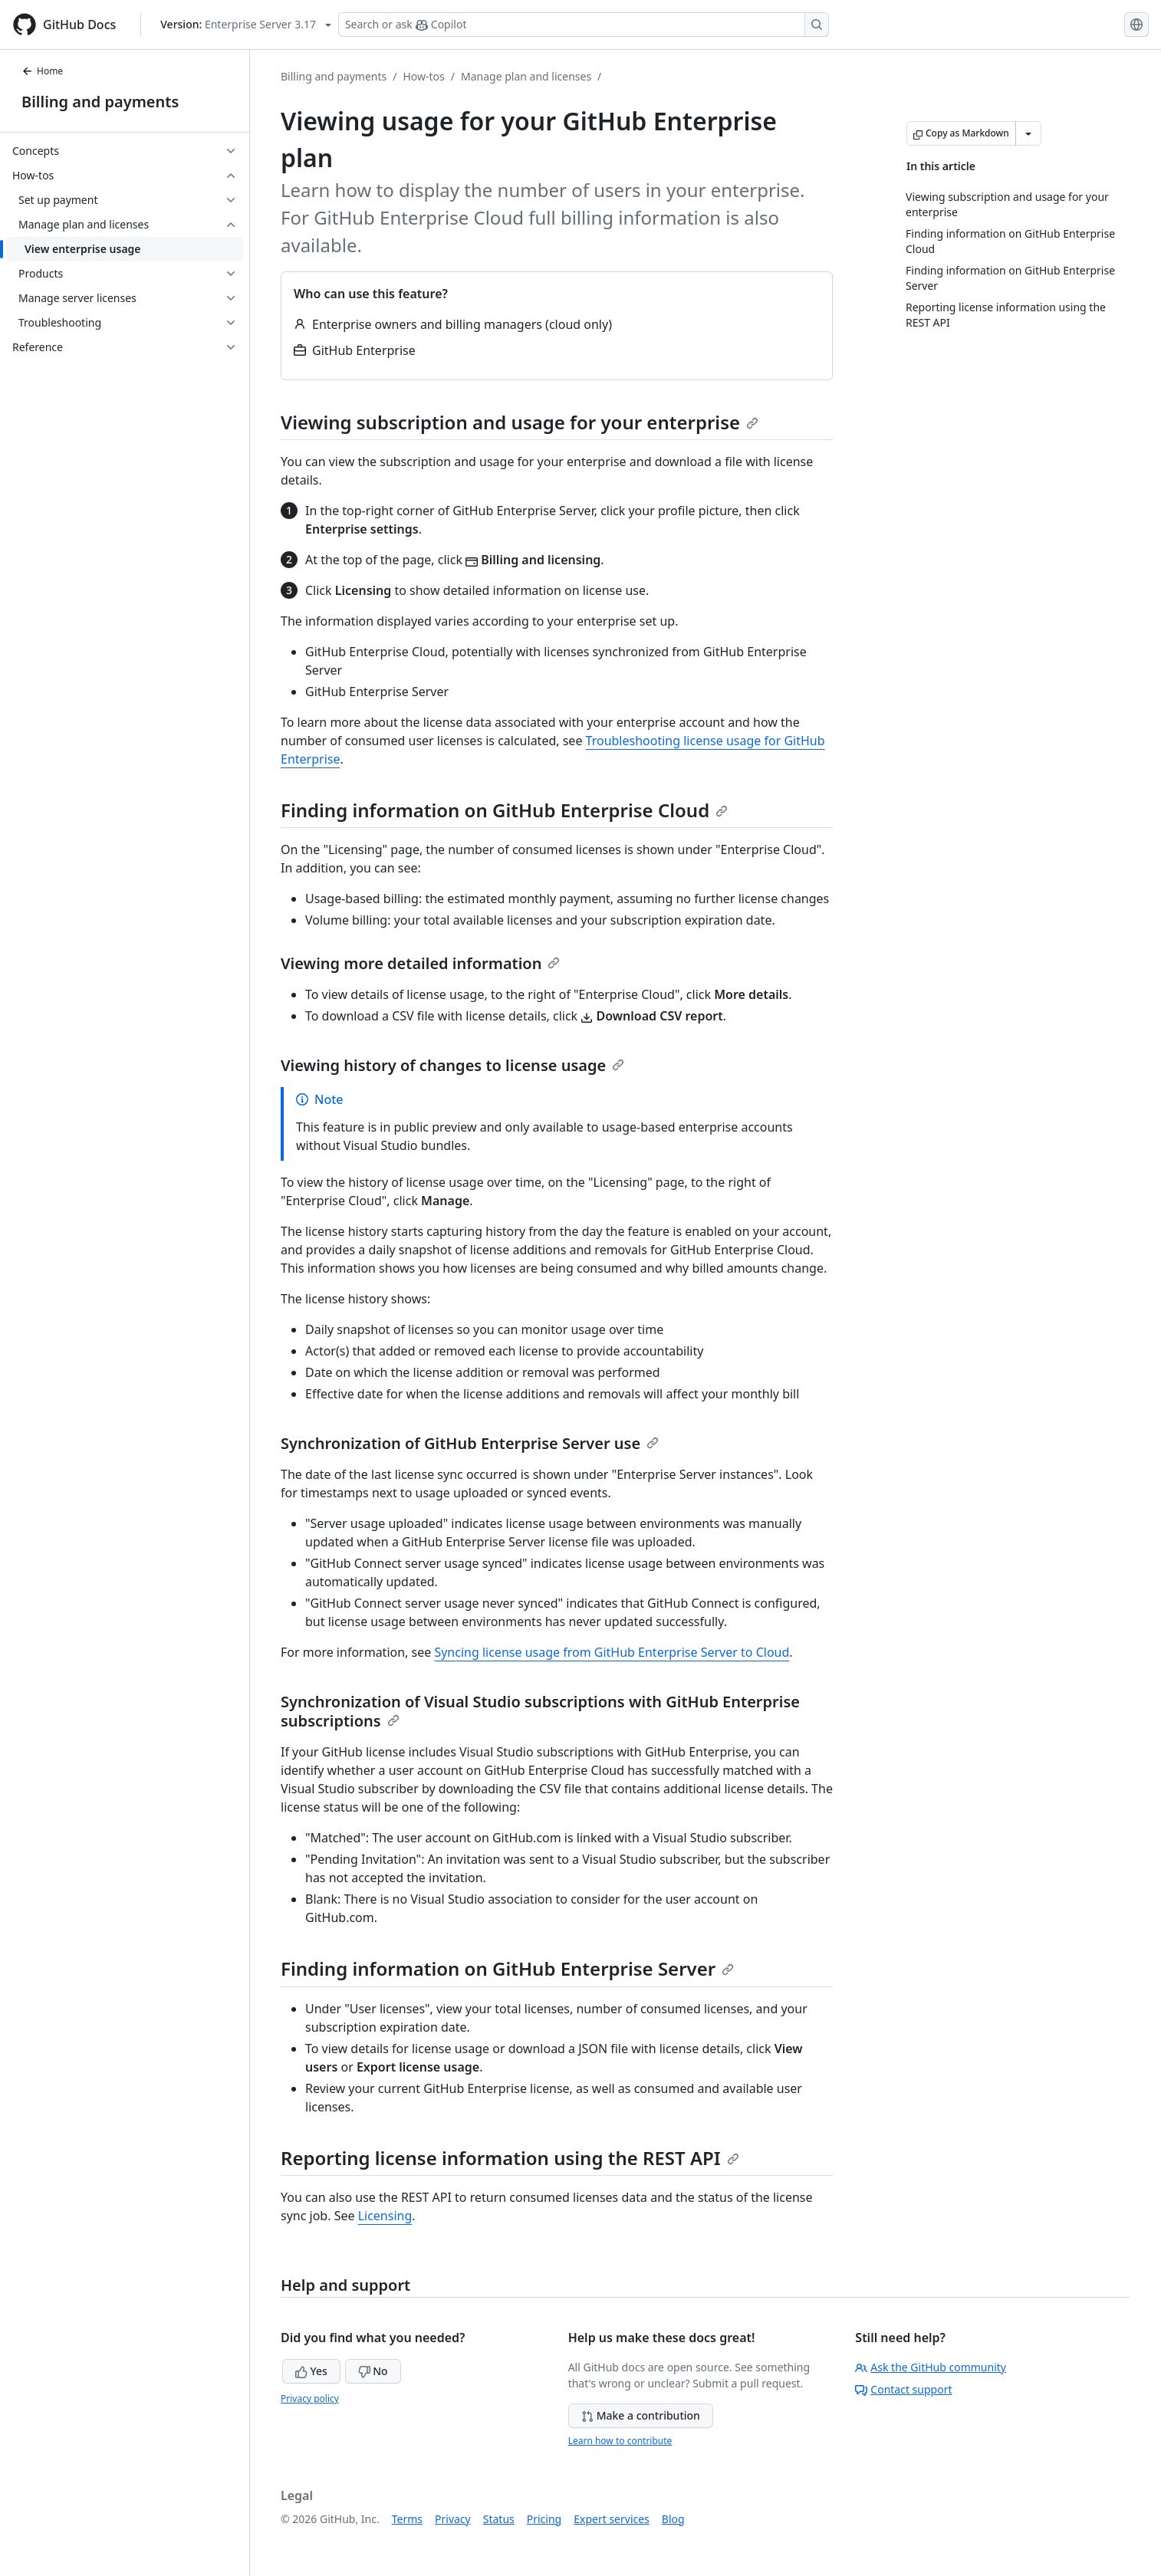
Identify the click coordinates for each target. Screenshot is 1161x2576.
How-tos (423, 76)
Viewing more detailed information (420, 963)
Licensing (385, 2215)
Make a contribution (640, 2415)
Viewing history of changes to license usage (452, 1065)
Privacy (453, 2519)
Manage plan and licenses (526, 76)
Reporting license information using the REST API (510, 2157)
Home (42, 70)
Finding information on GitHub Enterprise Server (507, 1968)
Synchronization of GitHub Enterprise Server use (470, 1443)
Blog (673, 2519)
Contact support (903, 2389)
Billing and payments (100, 101)
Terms (407, 2519)
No (373, 2371)
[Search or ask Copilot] (583, 24)
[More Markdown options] (1028, 133)
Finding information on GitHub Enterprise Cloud (504, 810)
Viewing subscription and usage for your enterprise (519, 422)
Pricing (544, 2519)
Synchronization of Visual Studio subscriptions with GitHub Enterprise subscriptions (540, 1711)
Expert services (612, 2519)
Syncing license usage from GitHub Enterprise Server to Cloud (611, 1652)
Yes (311, 2371)
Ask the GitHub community (930, 2367)
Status (499, 2519)
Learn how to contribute (620, 2440)
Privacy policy (310, 2398)
